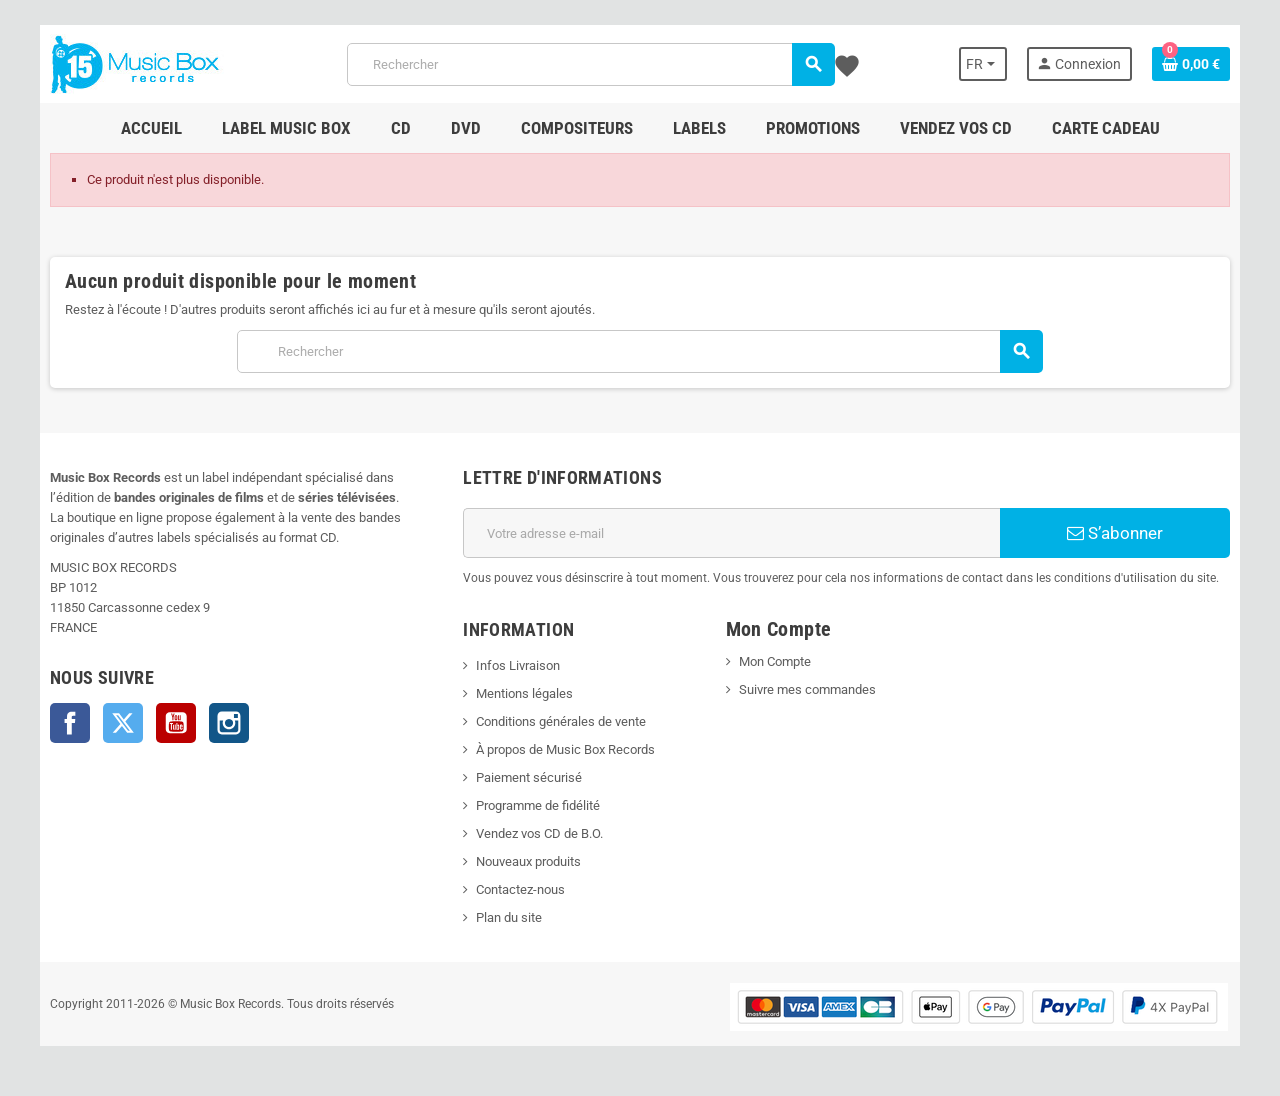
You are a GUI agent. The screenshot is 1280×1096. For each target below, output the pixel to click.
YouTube (176, 723)
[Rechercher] (590, 64)
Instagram (229, 723)
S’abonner (1115, 533)
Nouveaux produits (528, 861)
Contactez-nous (520, 889)
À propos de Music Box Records (565, 749)
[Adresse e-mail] (731, 533)
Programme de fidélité (538, 805)
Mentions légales (524, 693)
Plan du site (509, 917)
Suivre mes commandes (807, 689)
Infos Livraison (518, 665)
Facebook (70, 723)
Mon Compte (775, 661)
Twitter (123, 723)
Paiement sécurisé (529, 777)
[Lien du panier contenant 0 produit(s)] (1191, 64)
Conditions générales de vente (561, 721)
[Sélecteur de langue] (983, 64)
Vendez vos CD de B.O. (539, 833)
